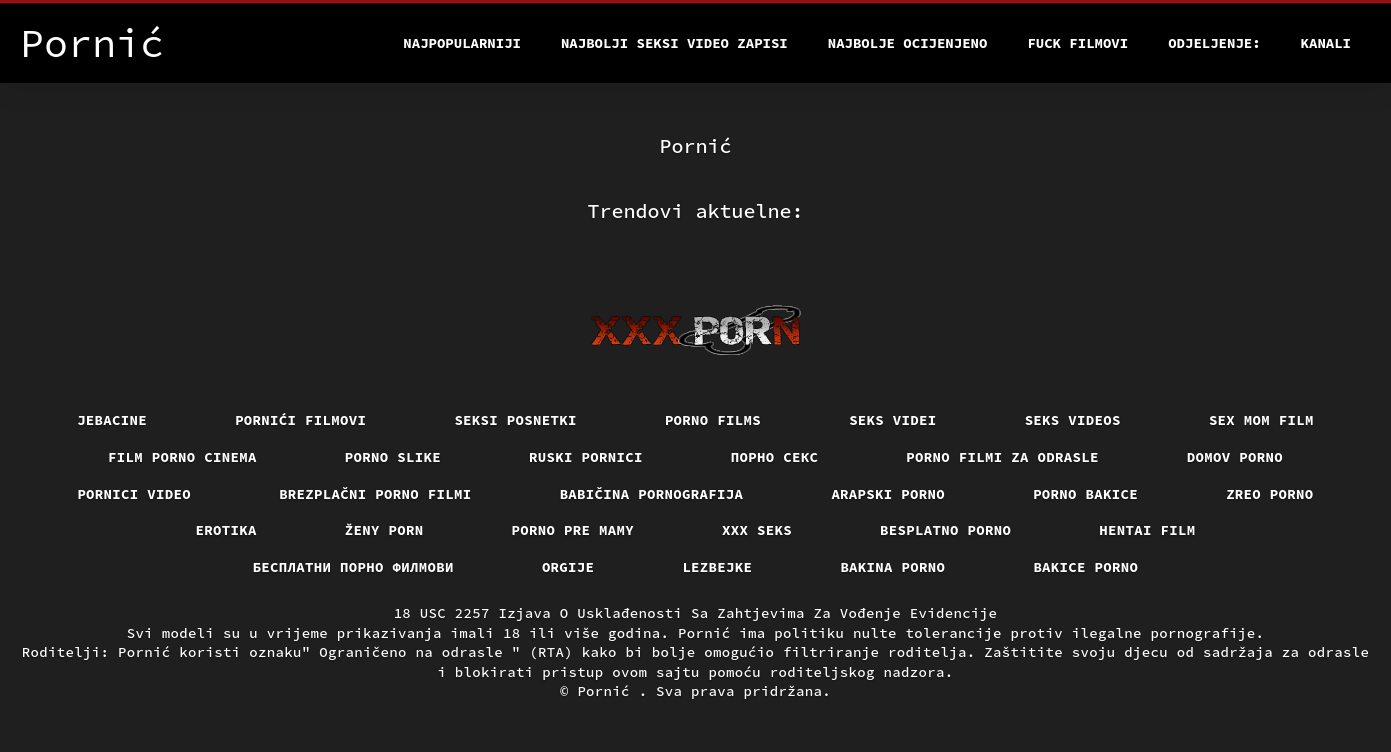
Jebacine (112, 420)
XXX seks (757, 530)
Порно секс (775, 457)
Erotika (226, 530)
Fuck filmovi (1077, 43)
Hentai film (1147, 530)
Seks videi (893, 420)
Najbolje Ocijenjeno (908, 43)
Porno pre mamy (573, 530)
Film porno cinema (182, 457)
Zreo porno (1270, 494)
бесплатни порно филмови (353, 567)
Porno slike (393, 457)
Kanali (1326, 43)
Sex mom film (1261, 420)
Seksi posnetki (515, 420)
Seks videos (1073, 420)
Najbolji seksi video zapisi (674, 43)
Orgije (568, 567)
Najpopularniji (462, 43)
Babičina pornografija (652, 494)
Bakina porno (892, 567)
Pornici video (134, 494)
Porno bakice (1085, 494)
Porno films (713, 420)
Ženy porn (384, 530)
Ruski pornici (586, 457)
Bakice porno (1085, 567)
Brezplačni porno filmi (375, 494)
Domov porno (1235, 457)
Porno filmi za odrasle (1002, 457)
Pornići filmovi (300, 420)
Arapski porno (888, 494)
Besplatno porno (945, 530)
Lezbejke (717, 567)
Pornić (607, 691)
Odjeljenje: (1214, 43)
